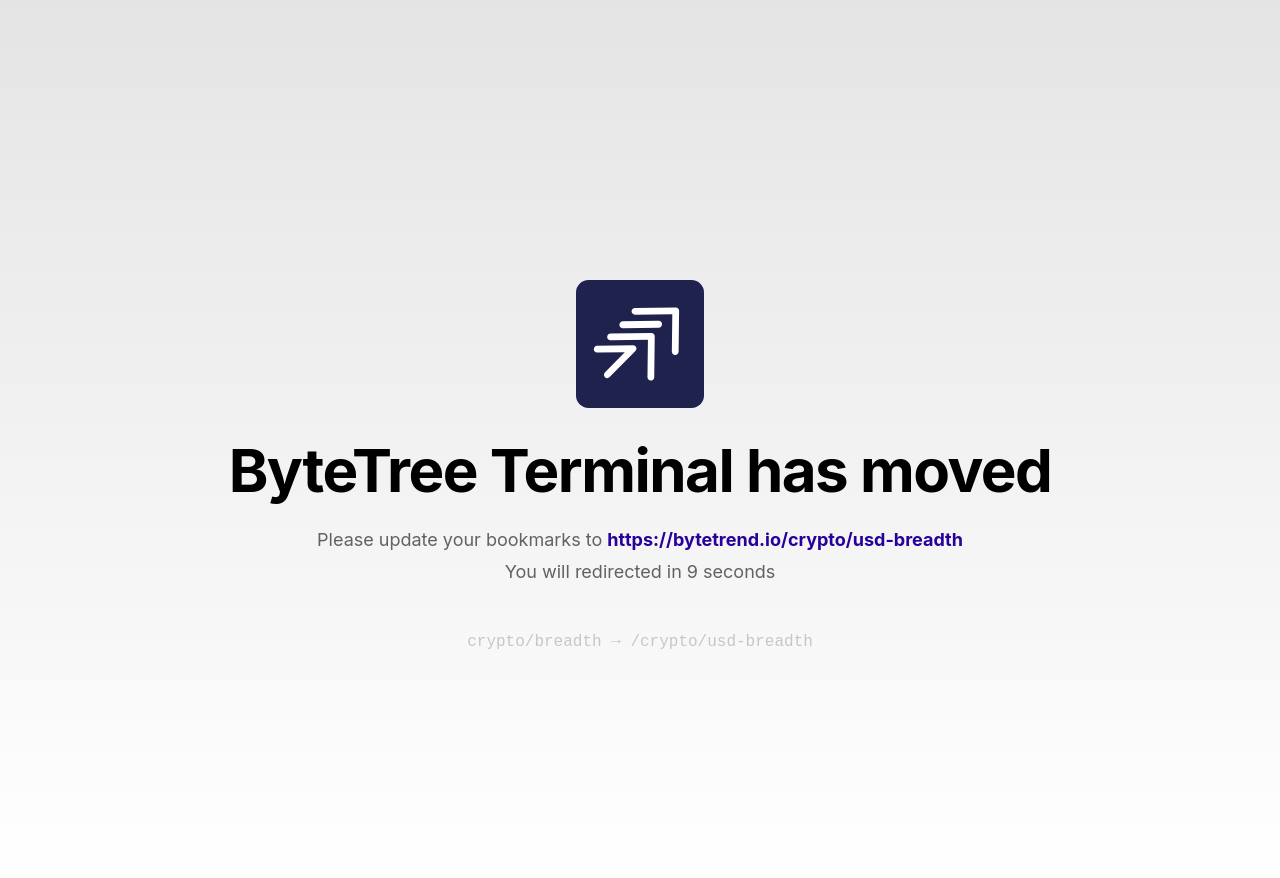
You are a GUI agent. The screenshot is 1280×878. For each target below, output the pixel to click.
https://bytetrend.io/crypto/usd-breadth (785, 539)
